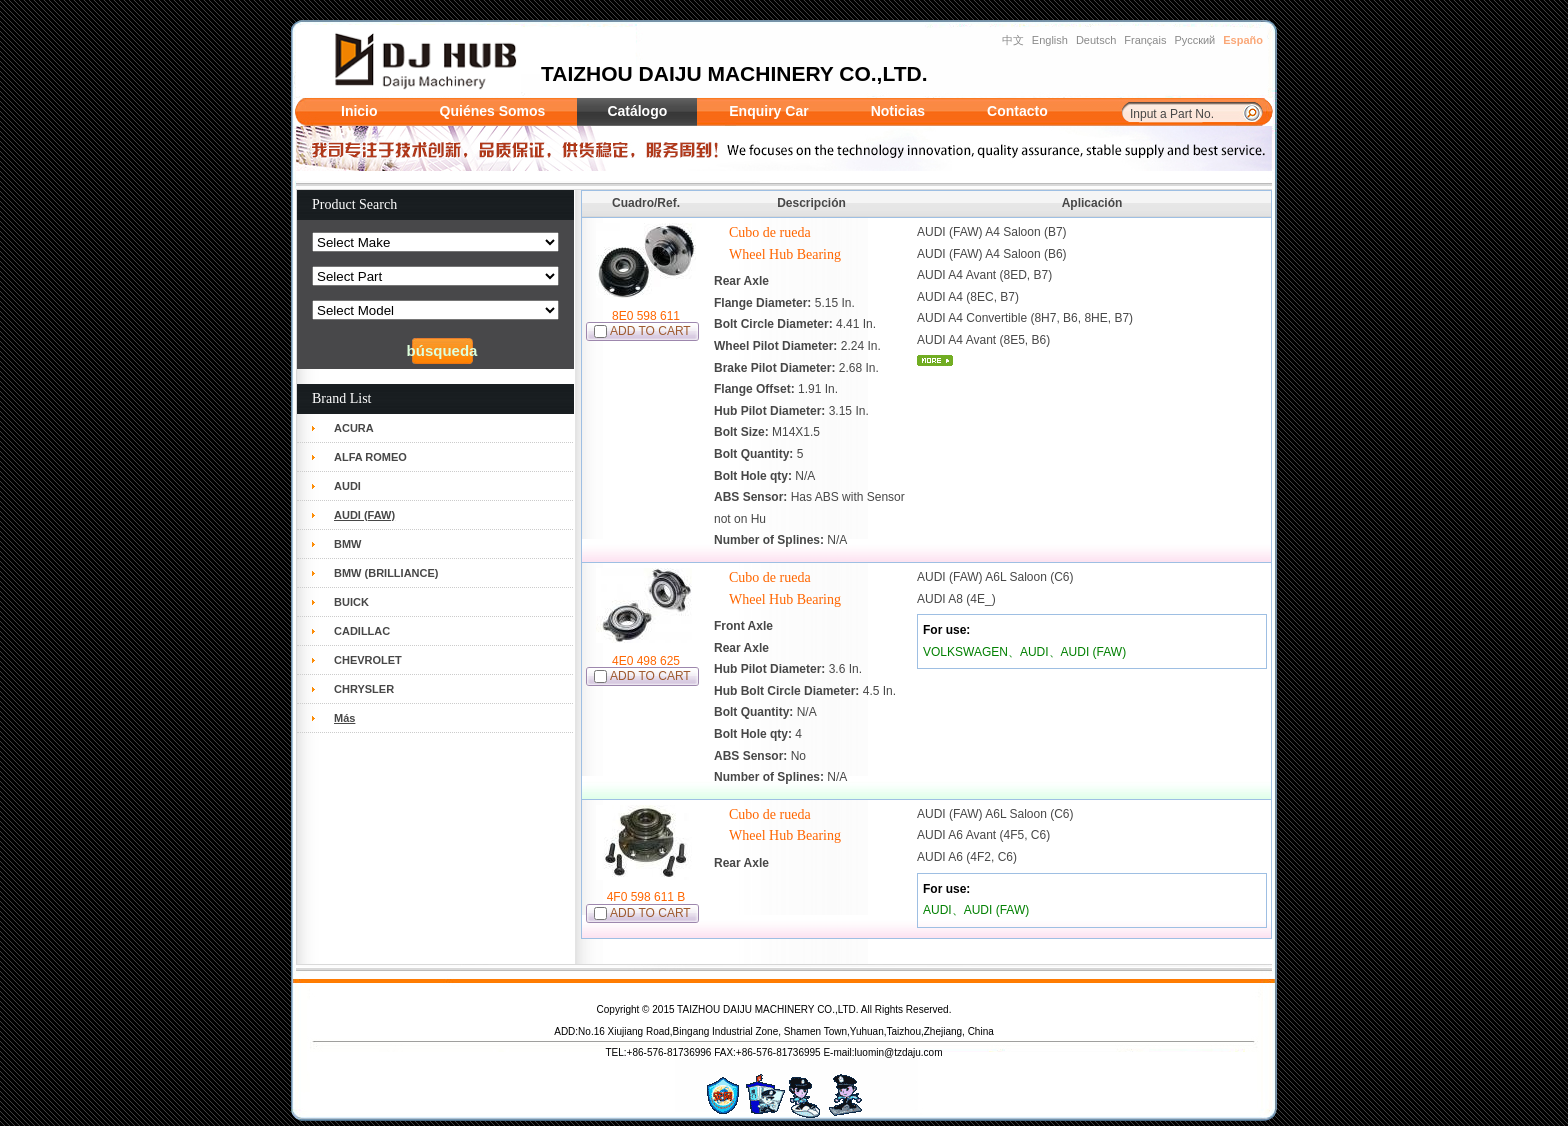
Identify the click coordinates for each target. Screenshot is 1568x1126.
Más (344, 718)
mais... (935, 360)
